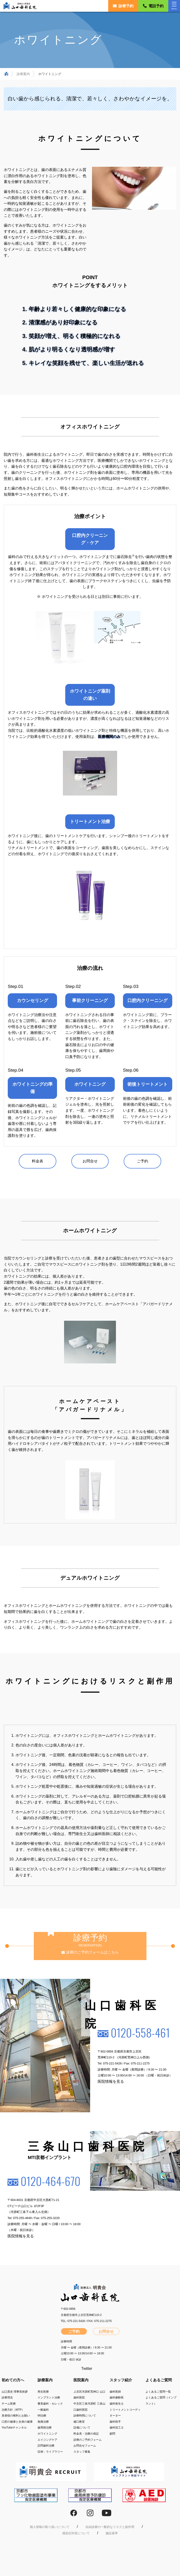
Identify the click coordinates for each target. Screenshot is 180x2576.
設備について (81, 2427)
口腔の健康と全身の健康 (17, 2421)
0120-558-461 (140, 2032)
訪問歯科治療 (46, 2445)
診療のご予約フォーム (87, 2439)
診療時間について (84, 2415)
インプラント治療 (49, 2397)
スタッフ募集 (81, 2451)
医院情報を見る (111, 2081)
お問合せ (90, 1161)
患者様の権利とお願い (16, 2415)
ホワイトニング (47, 2433)
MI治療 (42, 2415)
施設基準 (115, 2533)
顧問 (112, 2433)
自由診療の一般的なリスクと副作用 (114, 2527)
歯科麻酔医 (117, 2397)
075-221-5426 (112, 2063)
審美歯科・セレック (50, 2403)
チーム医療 (9, 2403)
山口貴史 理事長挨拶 (15, 2391)
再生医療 (43, 2391)
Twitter (86, 2369)
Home (6, 75)
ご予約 (142, 1161)
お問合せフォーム (84, 2445)
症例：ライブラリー (50, 2451)
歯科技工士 (117, 2427)
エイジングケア (47, 2439)
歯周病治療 (45, 2427)
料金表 (37, 1161)
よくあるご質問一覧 (158, 2391)
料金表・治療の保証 (86, 2433)
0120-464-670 (50, 2181)
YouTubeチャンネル (14, 2427)
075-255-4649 (22, 2218)
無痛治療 (43, 2421)
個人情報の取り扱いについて (43, 2527)
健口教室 (79, 2421)
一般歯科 (43, 2409)
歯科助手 (115, 2421)
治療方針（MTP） (13, 2409)
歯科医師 (115, 2391)
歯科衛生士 (117, 2403)
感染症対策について (74, 2533)
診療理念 (7, 2397)
